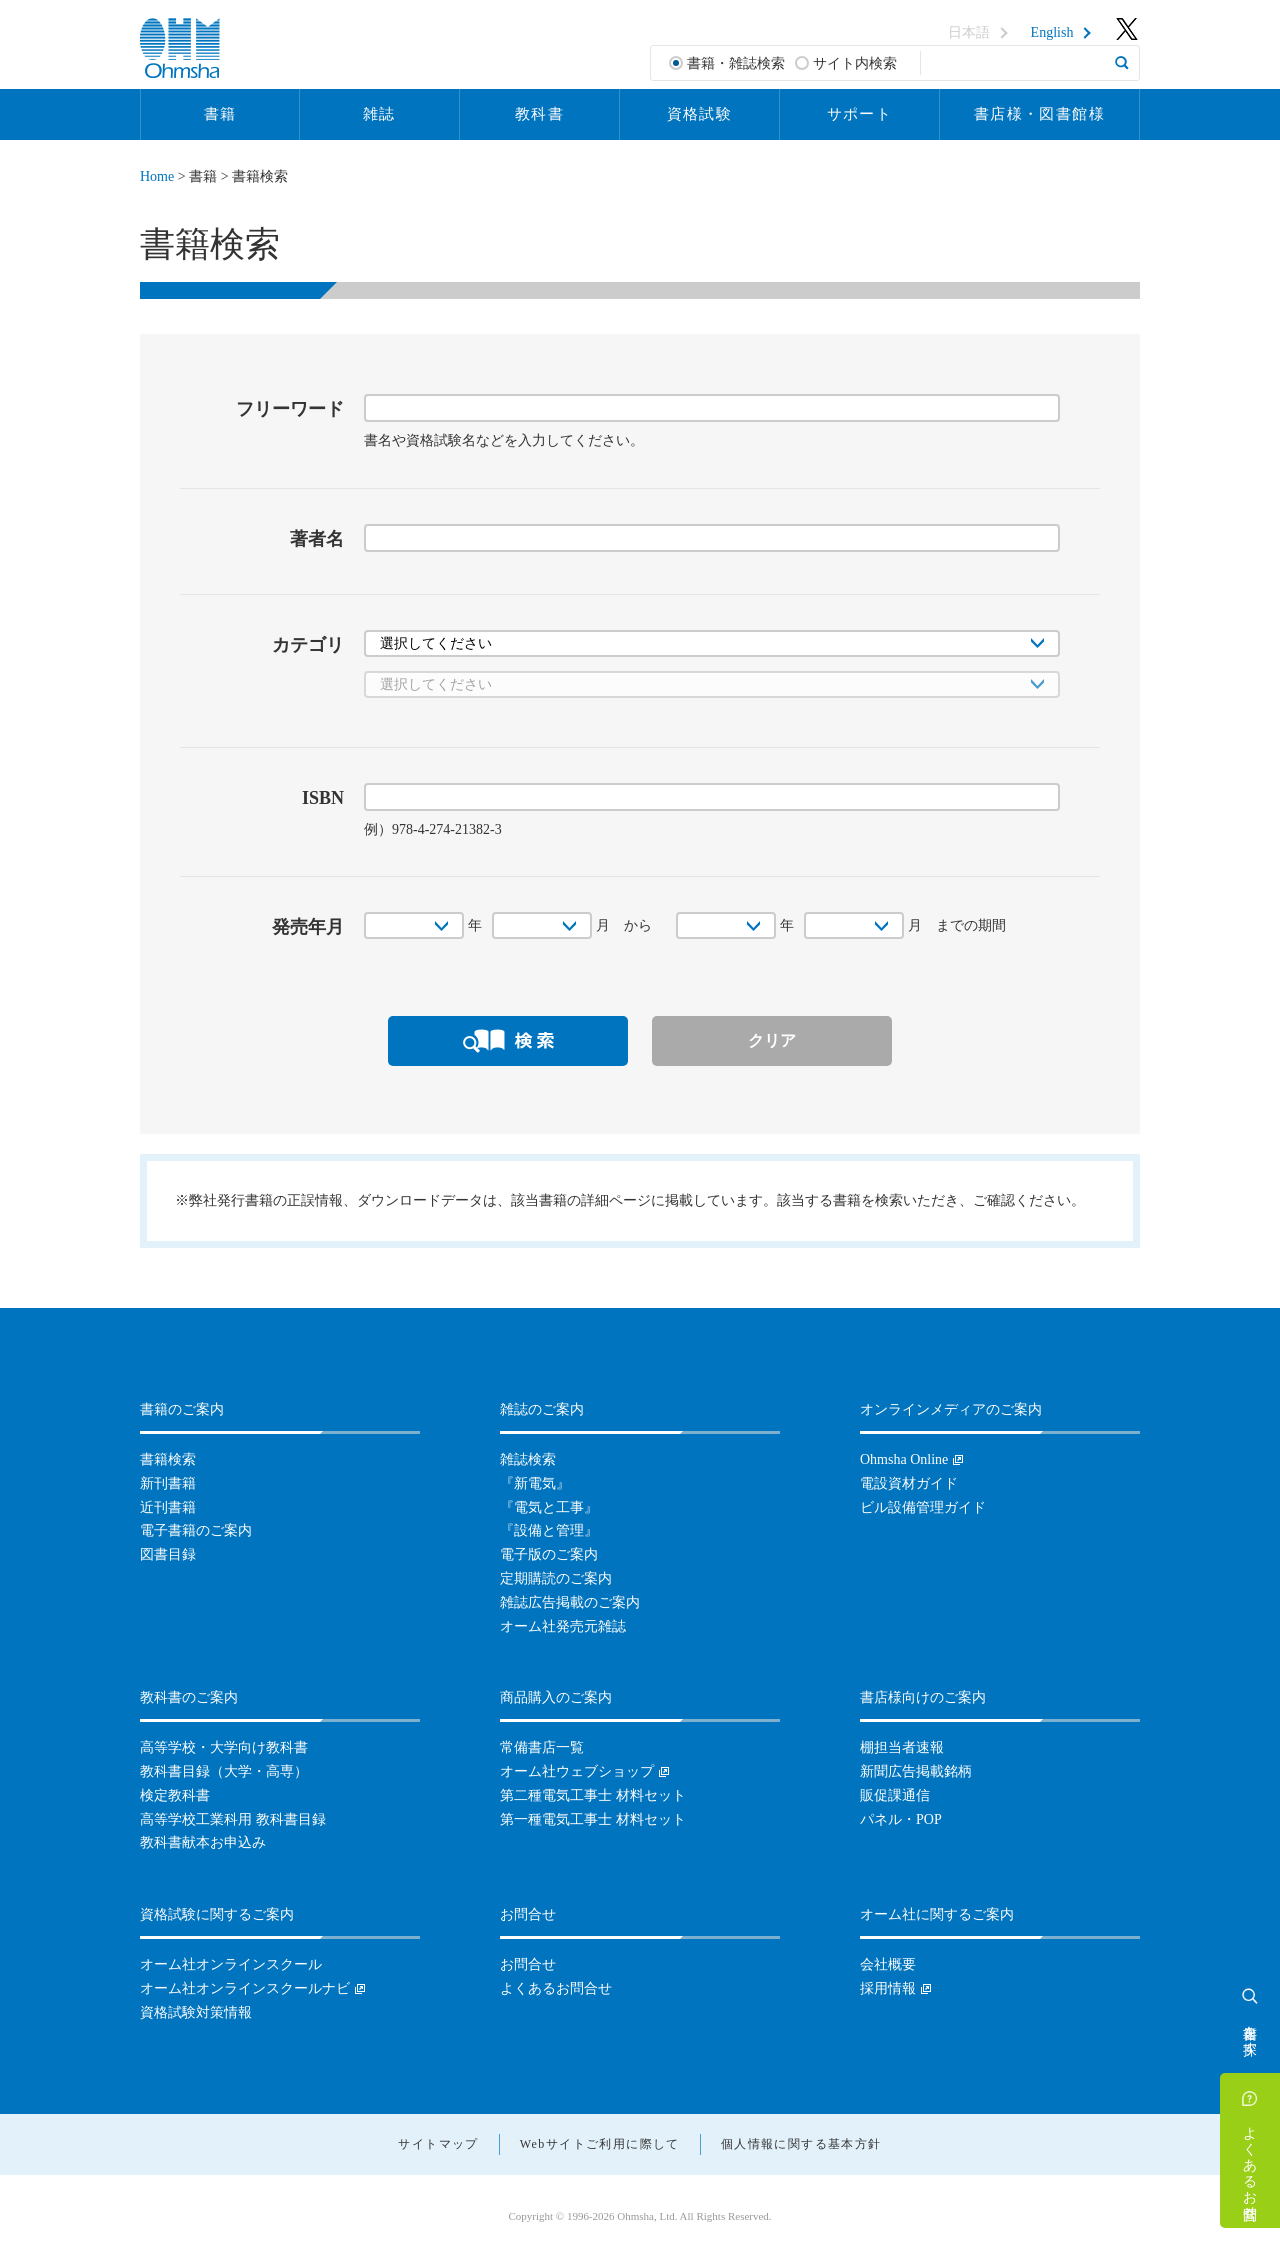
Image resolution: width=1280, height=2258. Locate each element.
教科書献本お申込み (203, 1842)
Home (157, 176)
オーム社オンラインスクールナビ (245, 1988)
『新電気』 (535, 1483)
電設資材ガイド (909, 1483)
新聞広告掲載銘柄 (916, 1771)
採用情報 (888, 1988)
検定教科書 (175, 1795)
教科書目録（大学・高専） (224, 1771)
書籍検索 (168, 1459)
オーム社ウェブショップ (577, 1771)
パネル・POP (901, 1819)
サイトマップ (438, 2144)
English (1052, 33)
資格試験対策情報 (196, 2012)
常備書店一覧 (542, 1747)
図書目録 (168, 1554)
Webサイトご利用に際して (600, 2144)
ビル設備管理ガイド (923, 1507)
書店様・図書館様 (1039, 114)
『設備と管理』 (549, 1530)
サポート (860, 114)
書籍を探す (1250, 2032)
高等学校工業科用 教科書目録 (233, 1819)
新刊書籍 (168, 1483)
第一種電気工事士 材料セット (593, 1819)
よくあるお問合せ (1250, 2165)
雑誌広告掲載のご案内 (570, 1602)
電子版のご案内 (549, 1554)
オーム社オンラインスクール (231, 1964)
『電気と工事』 (549, 1507)
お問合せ (528, 1964)
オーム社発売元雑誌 (563, 1626)
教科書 (539, 114)
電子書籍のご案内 (196, 1530)
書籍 (220, 114)
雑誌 (379, 114)
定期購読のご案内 (556, 1578)
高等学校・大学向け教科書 (224, 1747)
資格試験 (700, 114)
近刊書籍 (168, 1507)
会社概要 (888, 1964)
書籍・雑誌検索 (736, 63)
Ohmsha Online (904, 1459)
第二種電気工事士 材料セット (593, 1795)
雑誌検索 (528, 1459)
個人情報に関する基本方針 (801, 2144)
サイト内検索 (855, 63)
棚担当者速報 (902, 1747)
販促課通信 (895, 1795)
